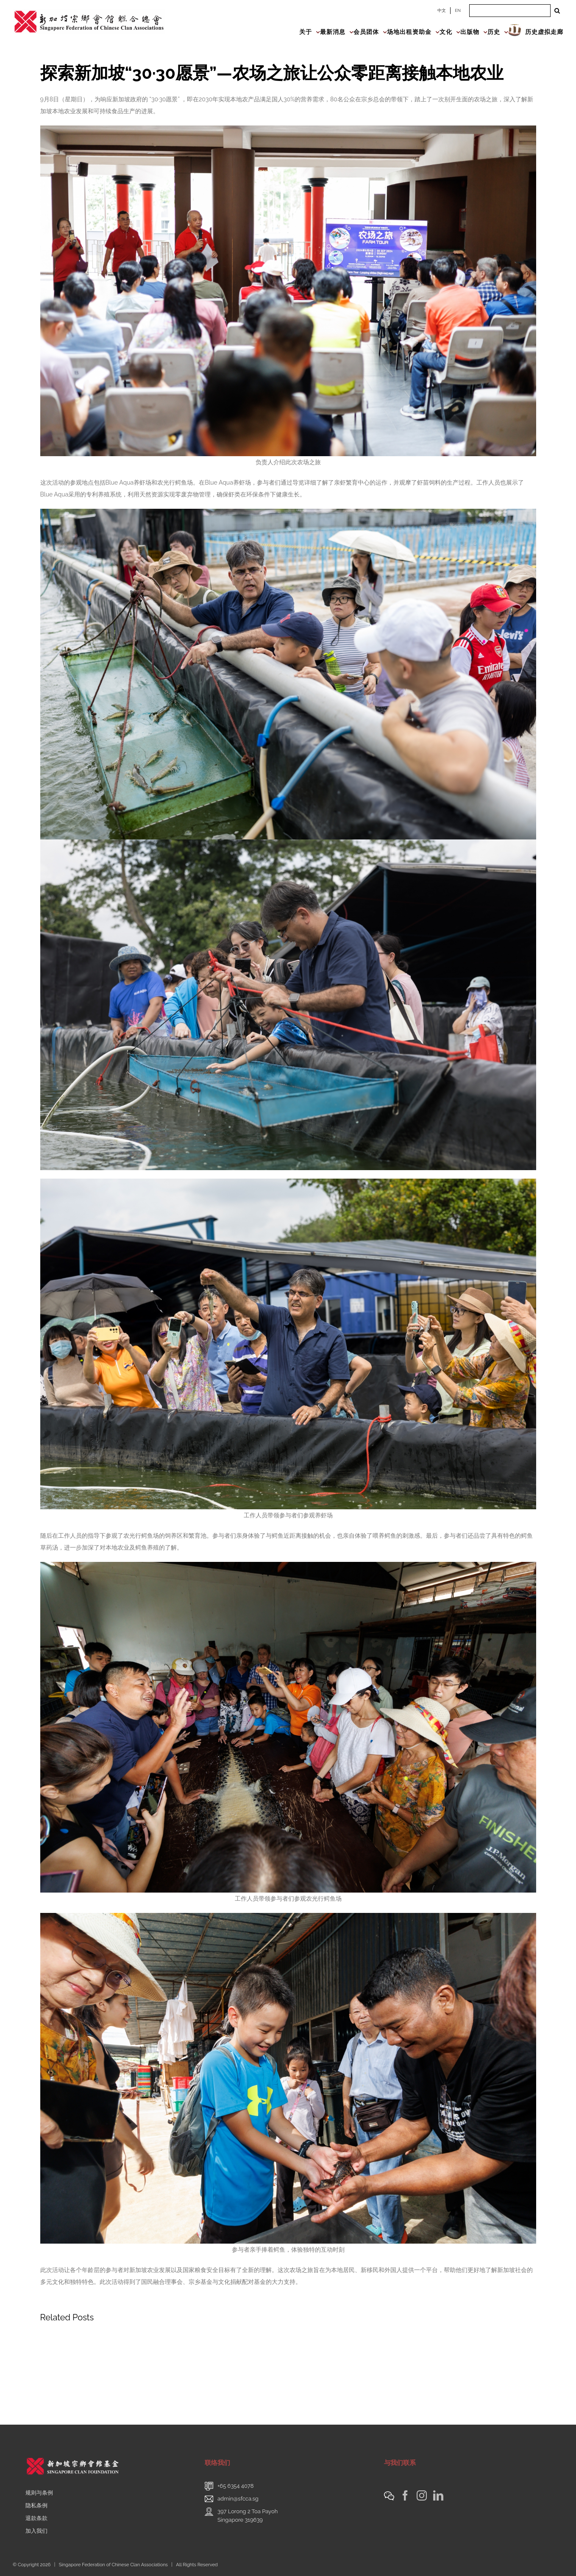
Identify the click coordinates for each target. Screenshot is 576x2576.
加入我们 (36, 2531)
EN (458, 10)
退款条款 (36, 2518)
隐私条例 (36, 2505)
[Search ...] (510, 10)
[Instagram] (422, 2495)
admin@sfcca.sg (238, 2498)
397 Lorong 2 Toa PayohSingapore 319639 (247, 2515)
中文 (441, 10)
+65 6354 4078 (235, 2486)
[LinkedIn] (438, 2495)
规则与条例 (39, 2493)
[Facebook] (405, 2495)
